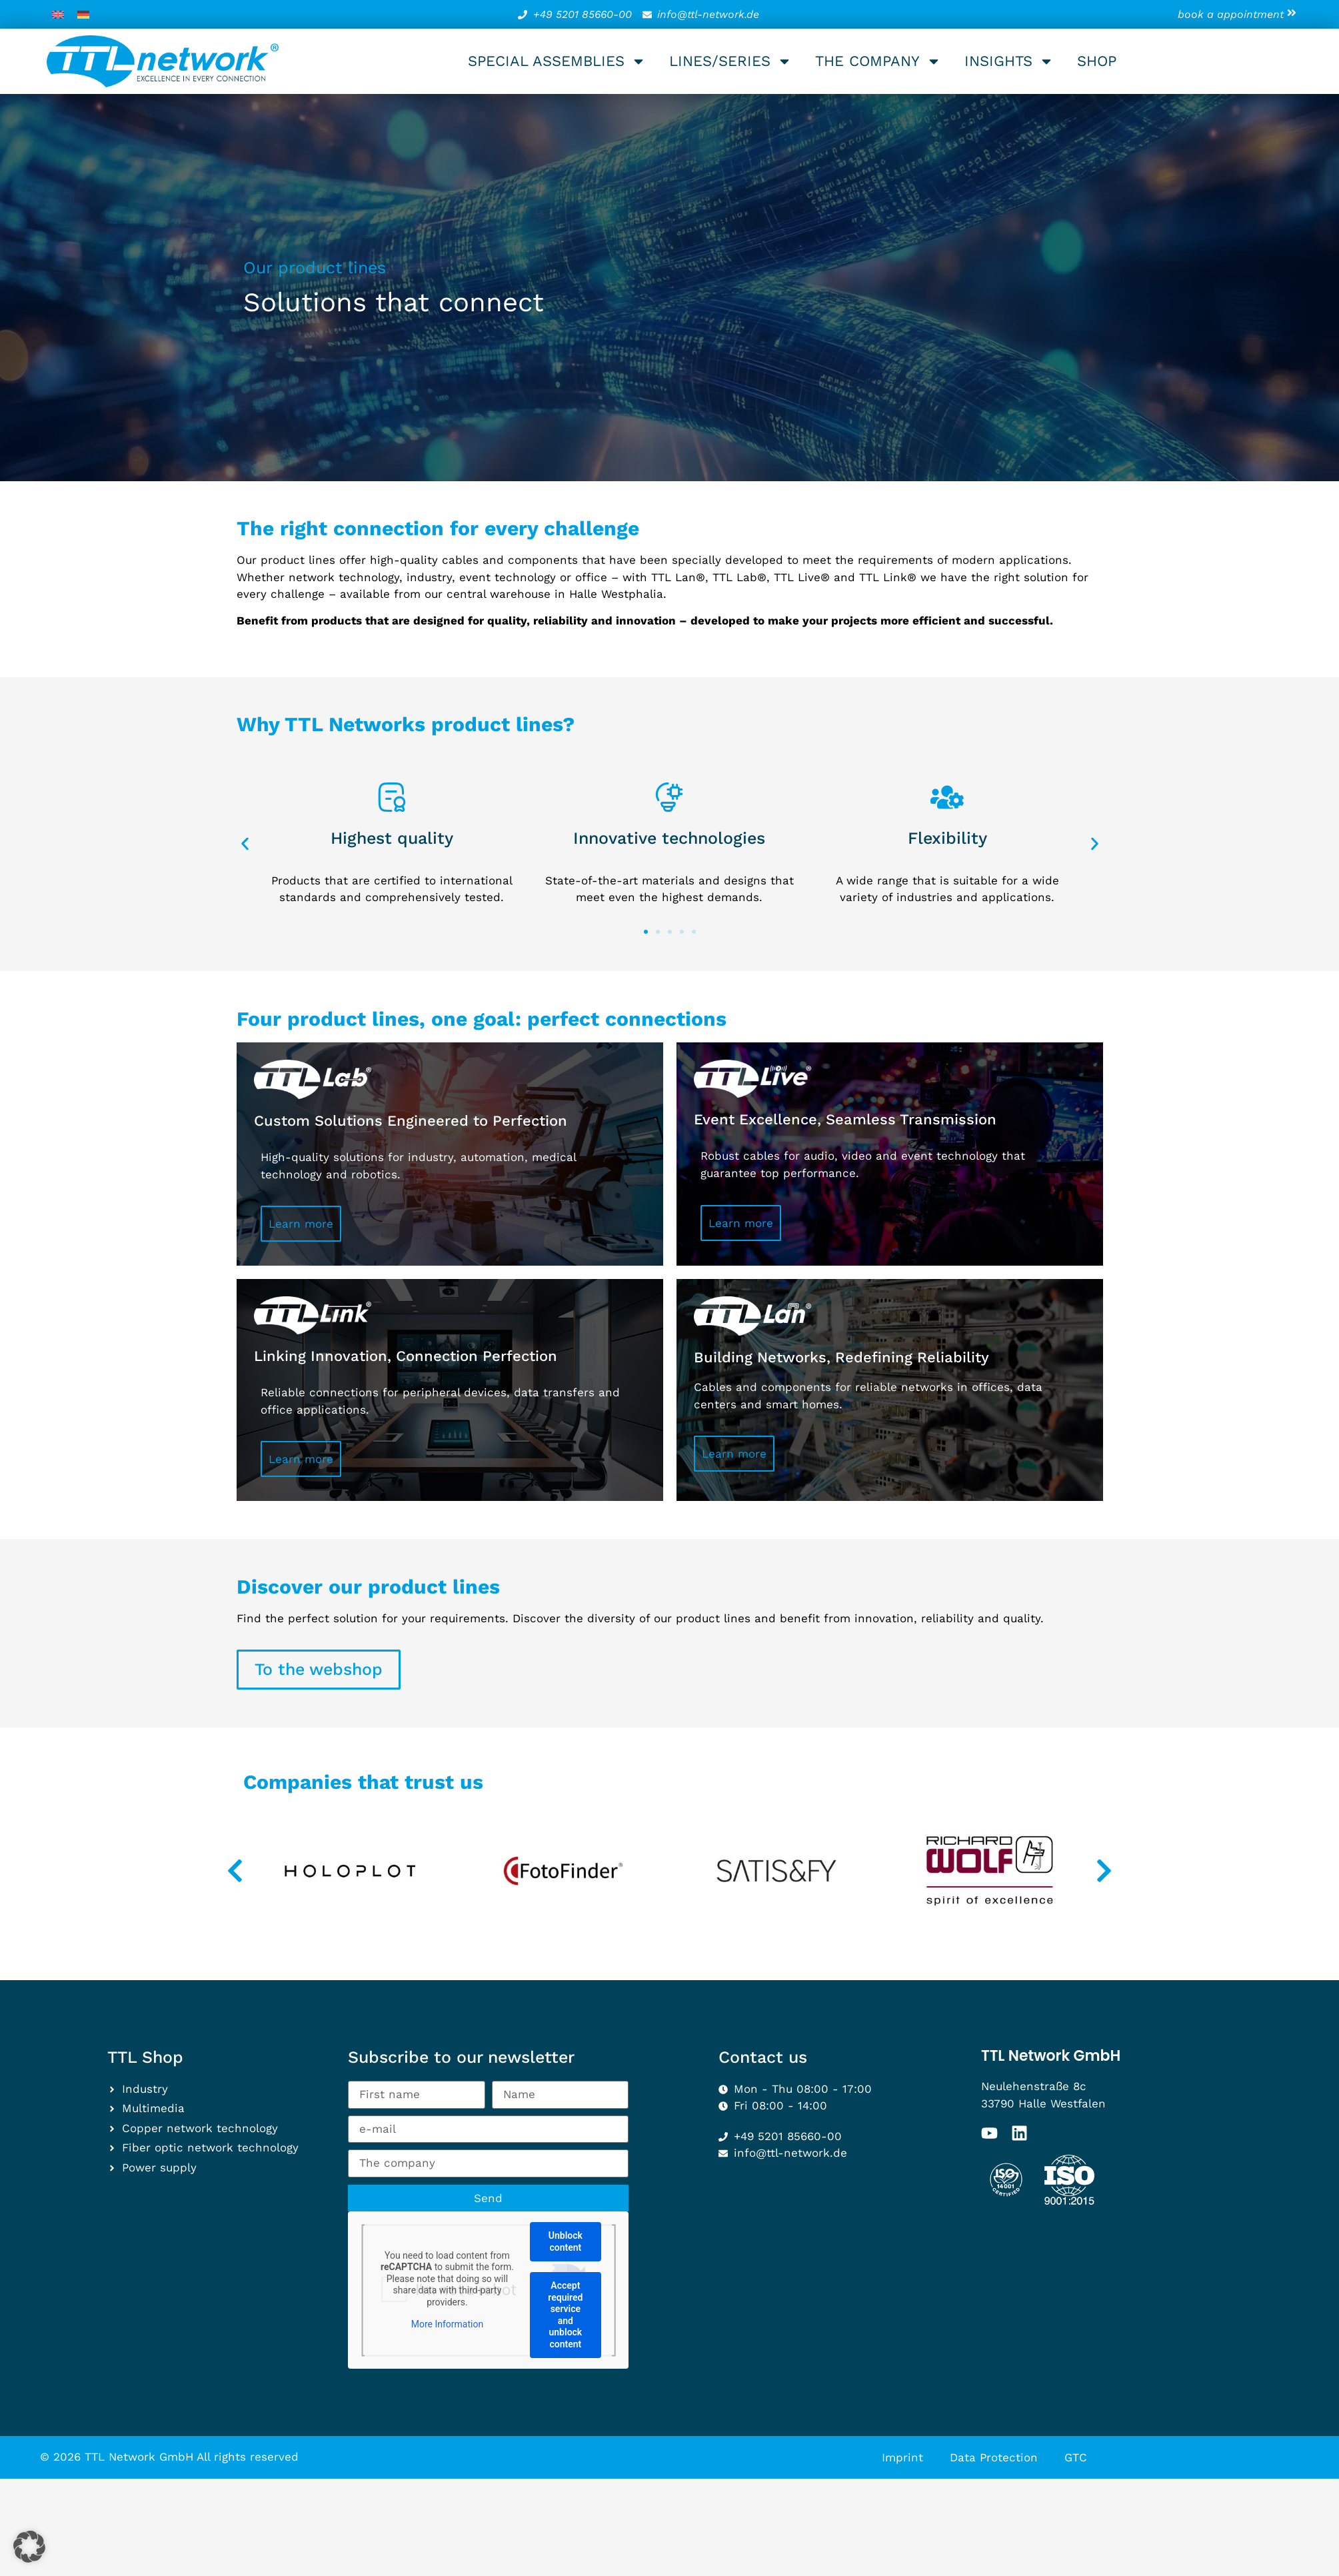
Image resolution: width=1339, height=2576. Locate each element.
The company (878, 61)
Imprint (902, 2457)
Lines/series (730, 61)
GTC (1075, 2457)
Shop (1096, 61)
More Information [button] (447, 2324)
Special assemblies (557, 61)
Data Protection (994, 2457)
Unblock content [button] (566, 2241)
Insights (1009, 61)
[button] (245, 843)
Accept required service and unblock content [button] (565, 2314)
